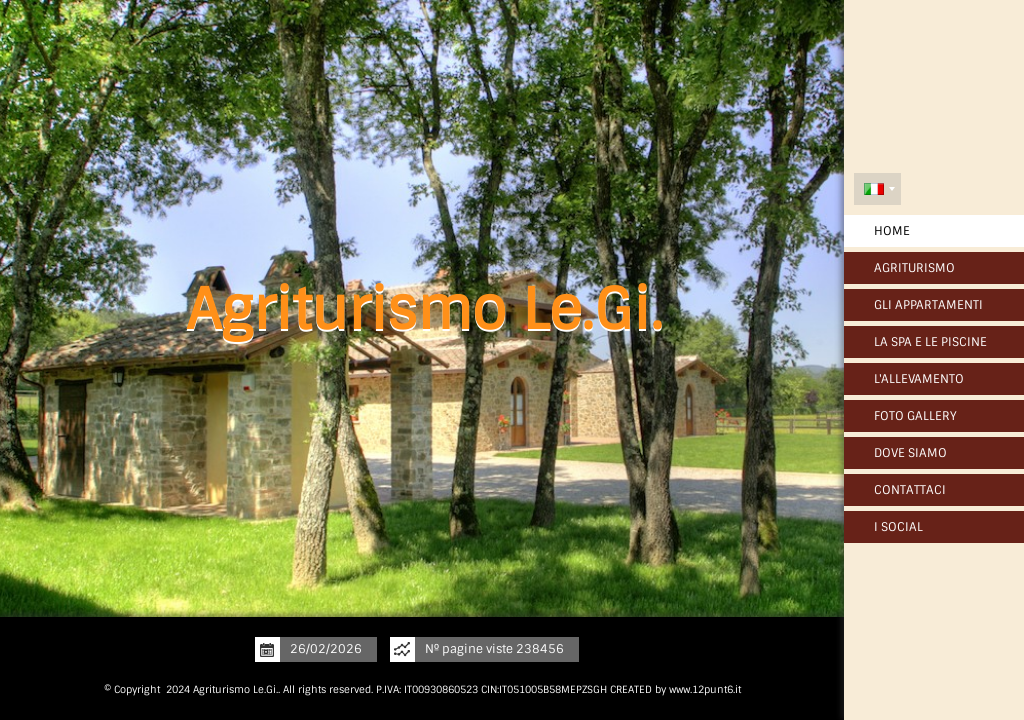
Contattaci (910, 490)
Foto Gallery (915, 416)
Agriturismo (914, 268)
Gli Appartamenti (928, 305)
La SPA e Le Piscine (930, 342)
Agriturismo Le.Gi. (424, 310)
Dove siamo (910, 453)
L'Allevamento (919, 379)
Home (892, 231)
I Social (898, 527)
